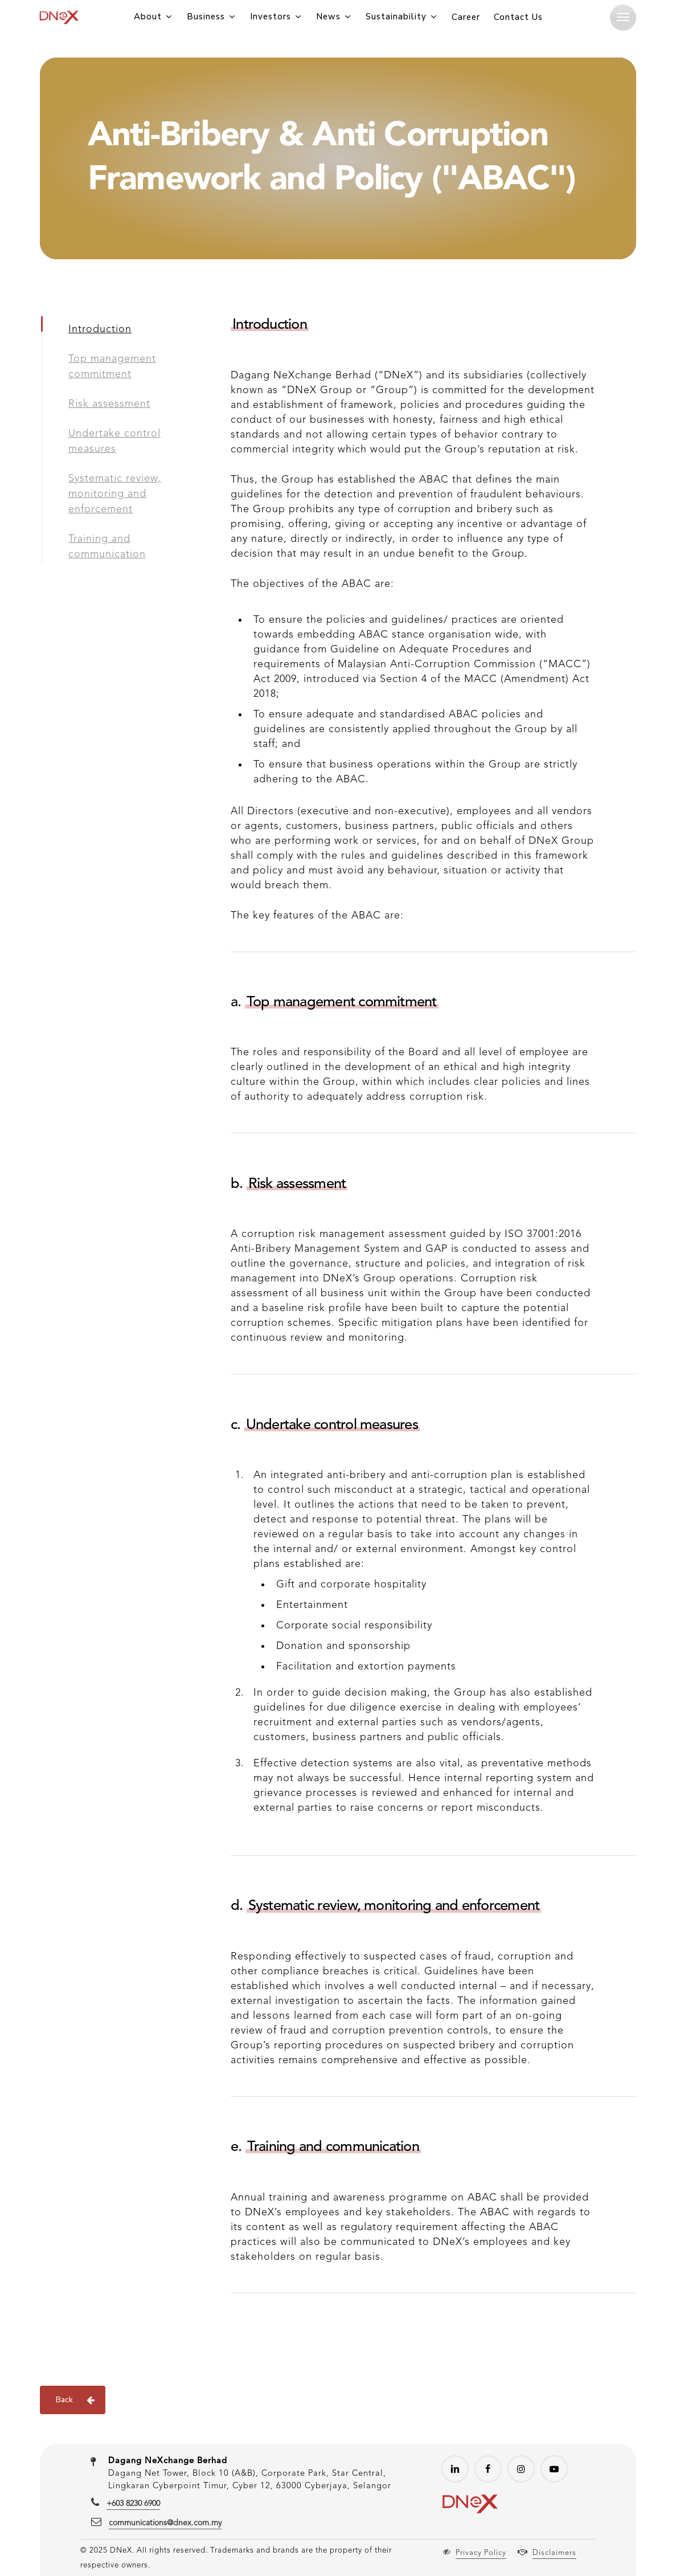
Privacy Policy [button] (481, 2553)
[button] (623, 17)
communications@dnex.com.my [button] (165, 2523)
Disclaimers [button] (554, 2553)
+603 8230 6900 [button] (133, 2504)
